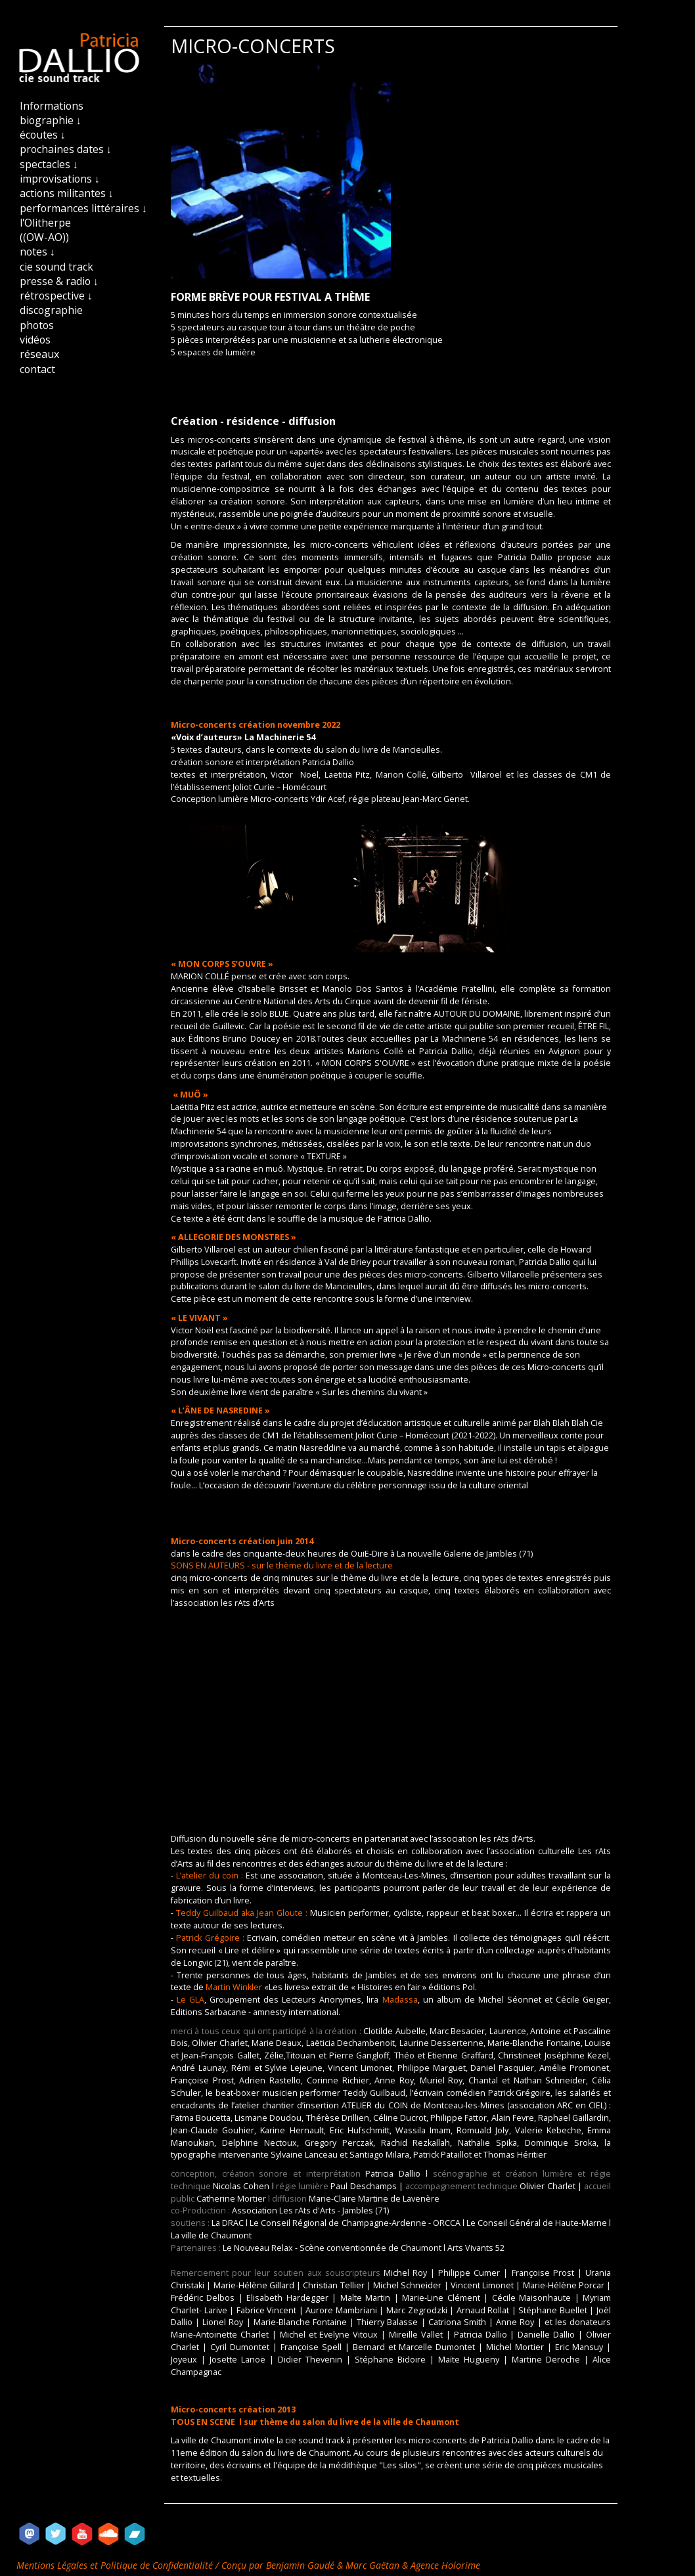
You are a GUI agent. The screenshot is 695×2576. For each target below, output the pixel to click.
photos (37, 325)
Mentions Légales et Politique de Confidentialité (115, 2565)
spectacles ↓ (49, 164)
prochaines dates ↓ (66, 149)
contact (37, 369)
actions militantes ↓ (67, 193)
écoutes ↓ (43, 134)
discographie (51, 310)
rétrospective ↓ (56, 295)
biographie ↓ (50, 120)
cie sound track (56, 266)
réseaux (39, 354)
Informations (51, 106)
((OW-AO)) (44, 237)
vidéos (35, 339)
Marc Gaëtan (372, 2565)
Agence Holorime (445, 2565)
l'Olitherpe (45, 222)
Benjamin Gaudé (301, 2565)
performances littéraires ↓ (83, 208)
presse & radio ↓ (59, 281)
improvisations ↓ (60, 178)
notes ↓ (37, 251)
